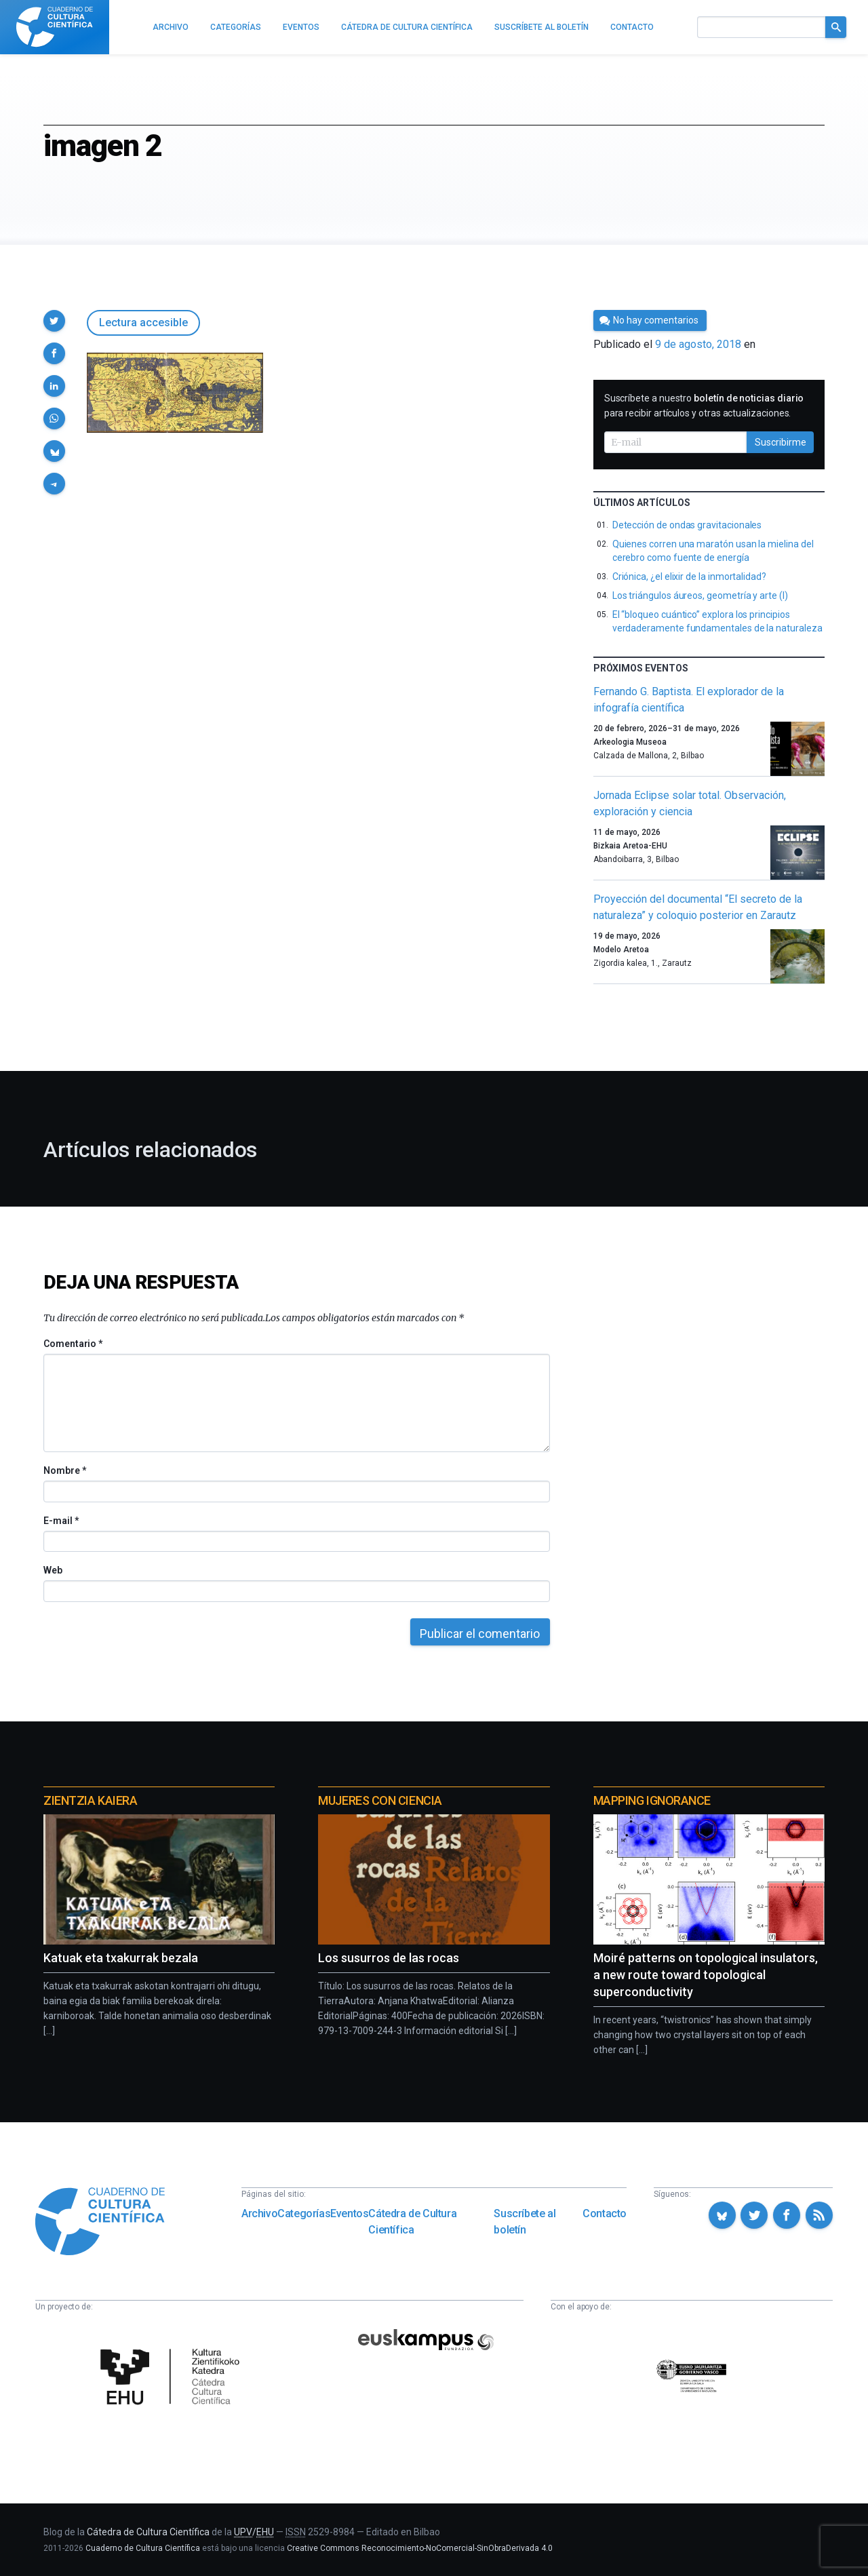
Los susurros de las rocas (388, 1958)
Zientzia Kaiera (90, 1800)
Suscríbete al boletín (524, 2221)
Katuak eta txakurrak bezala (120, 1958)
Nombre (64, 1470)
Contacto (605, 2213)
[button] (54, 321)
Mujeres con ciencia (379, 1800)
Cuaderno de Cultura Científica (142, 2548)
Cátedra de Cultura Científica (412, 2221)
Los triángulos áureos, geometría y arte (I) (700, 595)
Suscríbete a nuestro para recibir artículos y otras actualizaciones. (704, 405)
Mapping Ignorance (652, 1800)
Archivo (259, 2213)
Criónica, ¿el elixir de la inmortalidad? (689, 576)
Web (52, 1570)
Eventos (349, 2213)
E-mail (60, 1520)
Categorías (303, 2213)
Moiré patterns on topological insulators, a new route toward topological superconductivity (705, 1975)
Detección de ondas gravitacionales (687, 525)
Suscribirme (780, 442)
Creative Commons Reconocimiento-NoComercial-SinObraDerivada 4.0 (420, 2548)
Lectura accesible (143, 322)
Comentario (72, 1343)
